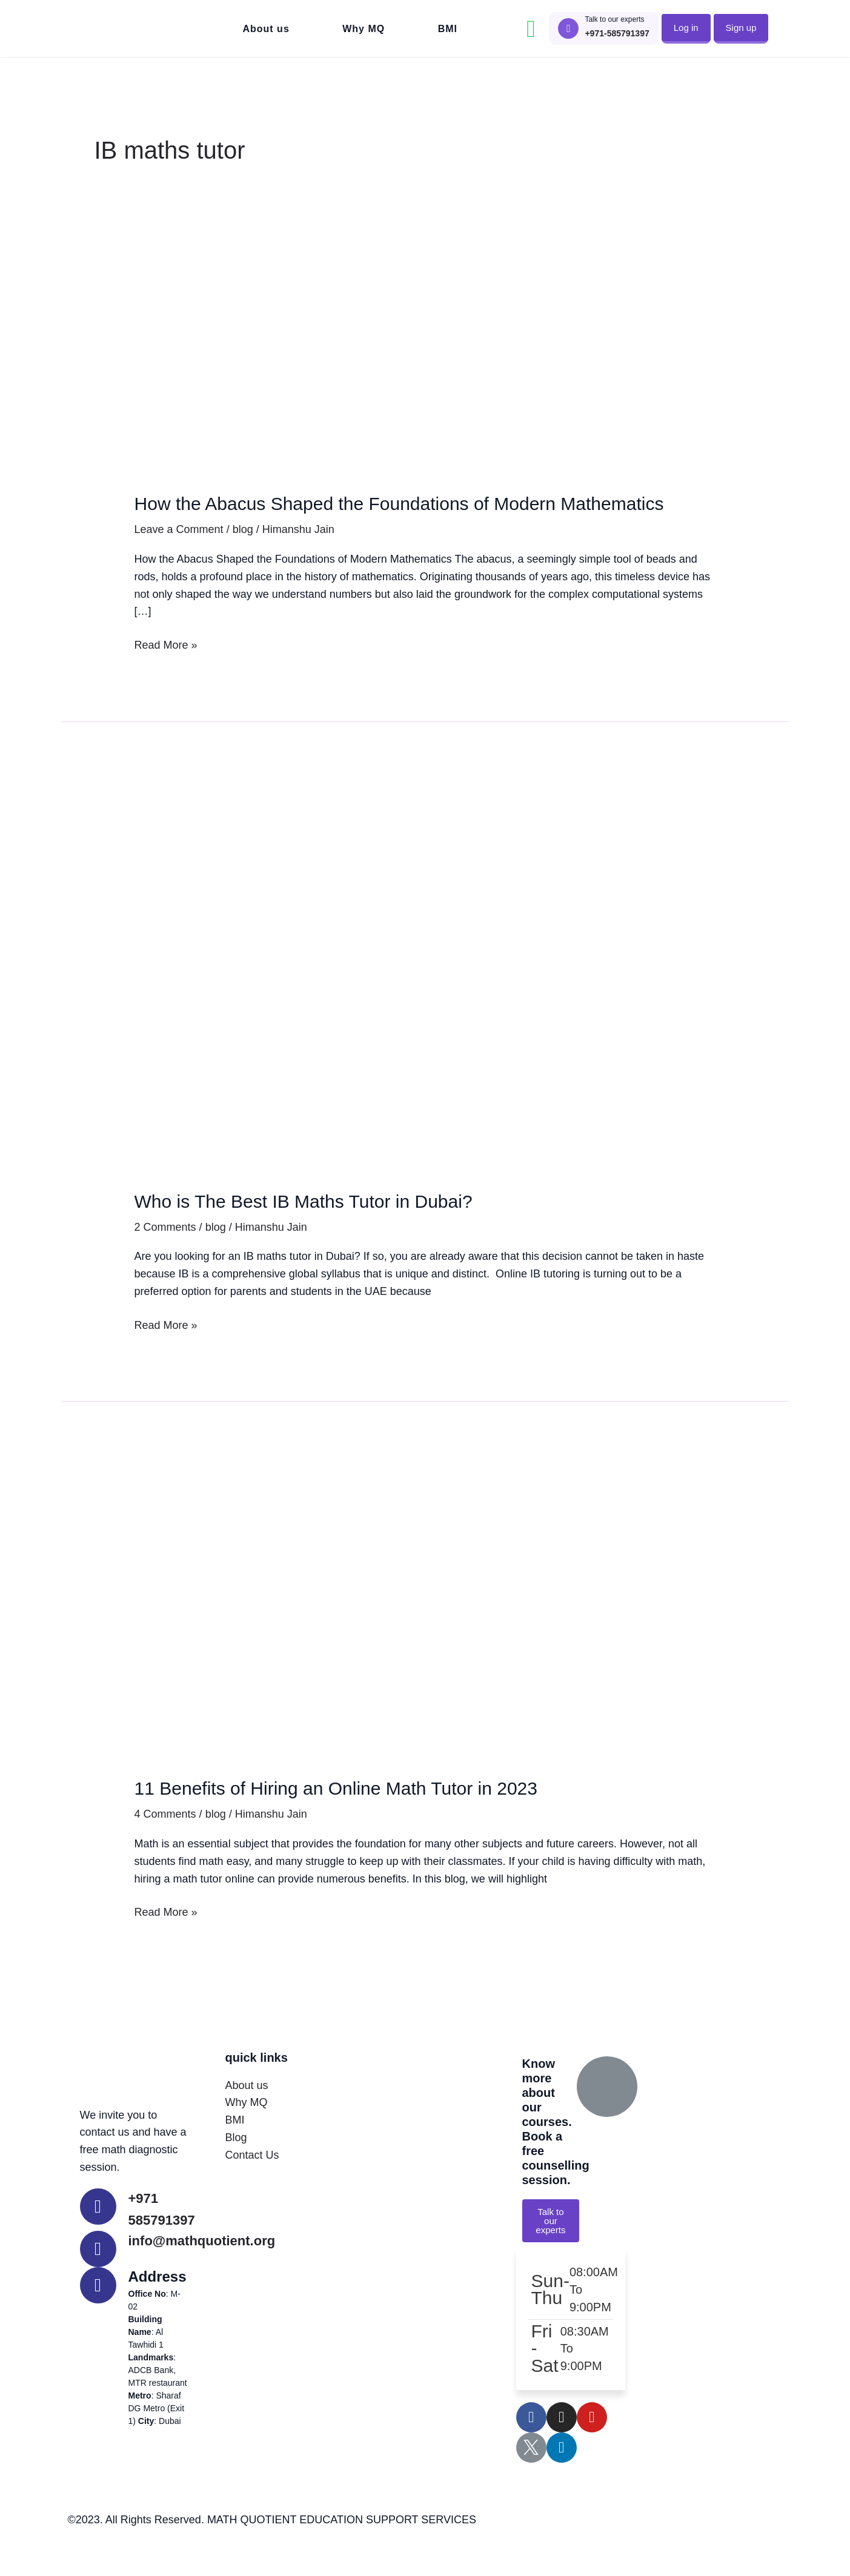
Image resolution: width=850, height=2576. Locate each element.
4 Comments (165, 1842)
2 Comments (165, 1256)
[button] (686, 27)
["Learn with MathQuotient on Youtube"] (592, 2447)
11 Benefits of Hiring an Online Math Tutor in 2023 (376, 1815)
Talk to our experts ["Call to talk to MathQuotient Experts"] (614, 19)
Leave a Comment (179, 558)
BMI (447, 29)
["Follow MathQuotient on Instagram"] (561, 2447)
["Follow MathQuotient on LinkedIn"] (561, 2478)
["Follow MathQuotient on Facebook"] (531, 2447)
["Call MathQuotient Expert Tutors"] (98, 2235)
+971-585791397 (617, 33)
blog (243, 558)
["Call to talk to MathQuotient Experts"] (568, 28)
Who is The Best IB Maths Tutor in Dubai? (337, 1228)
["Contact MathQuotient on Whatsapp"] (531, 29)
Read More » (166, 672)
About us (265, 29)
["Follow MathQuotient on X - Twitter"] (531, 2478)
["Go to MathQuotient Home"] (131, 28)
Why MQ (363, 29)
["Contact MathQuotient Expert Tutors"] (98, 2277)
